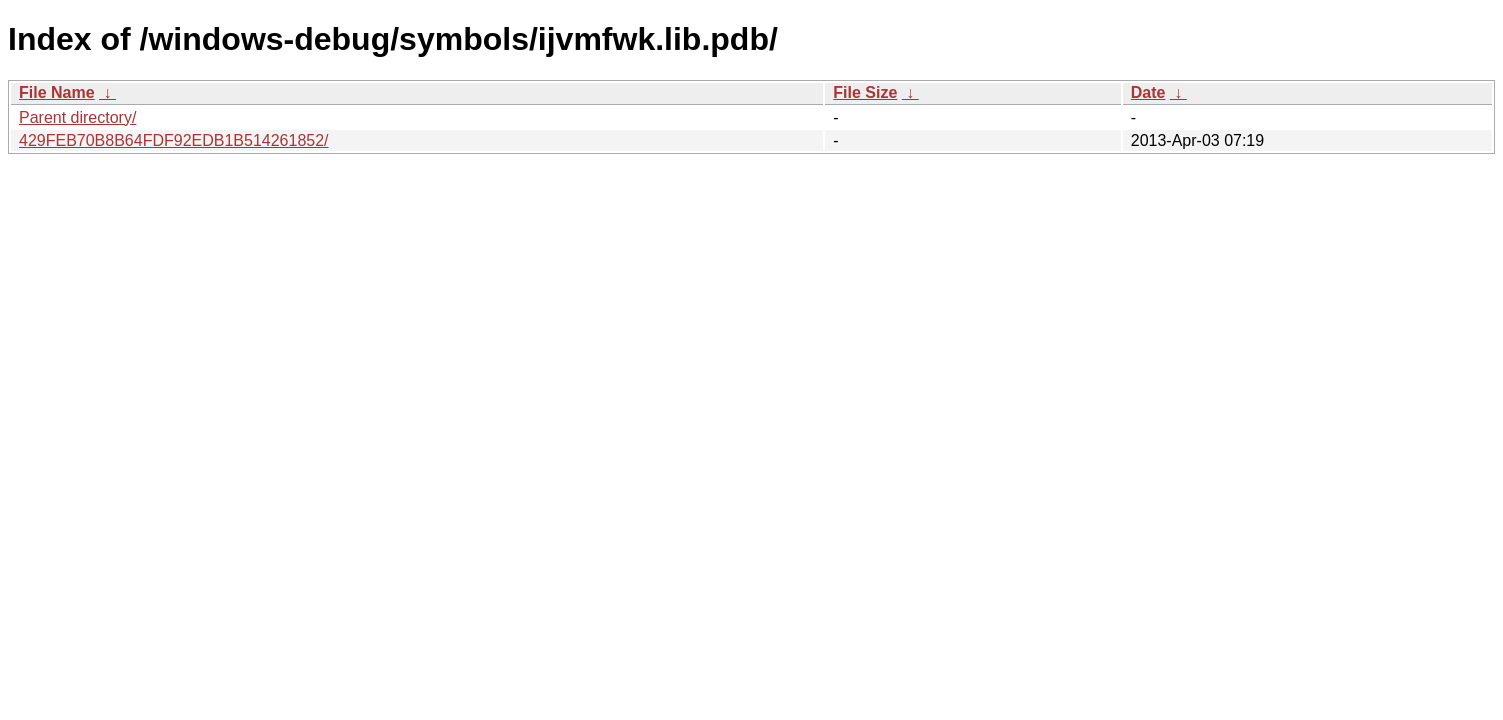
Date (1148, 92)
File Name (57, 92)
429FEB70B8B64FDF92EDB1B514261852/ (174, 140)
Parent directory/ (77, 117)
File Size (865, 92)
